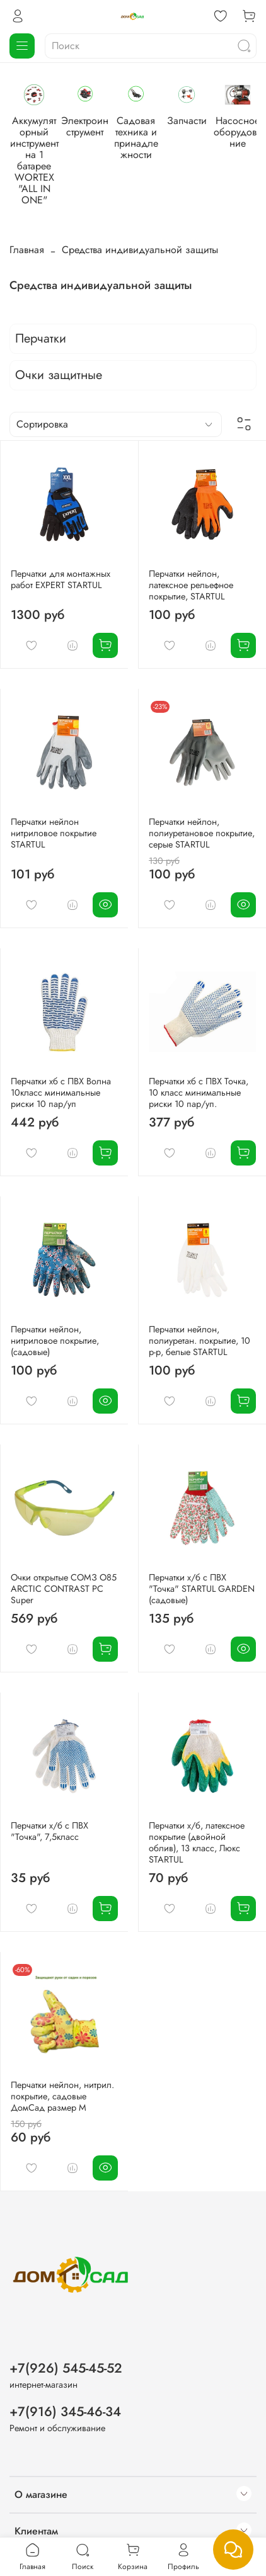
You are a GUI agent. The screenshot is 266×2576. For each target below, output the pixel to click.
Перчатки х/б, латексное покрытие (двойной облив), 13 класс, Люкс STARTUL (197, 1816)
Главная (26, 223)
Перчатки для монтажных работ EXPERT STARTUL (60, 553)
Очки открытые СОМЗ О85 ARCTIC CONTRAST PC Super (64, 1562)
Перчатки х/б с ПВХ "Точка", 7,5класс (49, 1805)
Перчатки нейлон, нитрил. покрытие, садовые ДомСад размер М (62, 2069)
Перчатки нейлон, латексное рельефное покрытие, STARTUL (191, 558)
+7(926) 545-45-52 (65, 2341)
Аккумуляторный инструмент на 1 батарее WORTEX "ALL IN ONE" (56, 156)
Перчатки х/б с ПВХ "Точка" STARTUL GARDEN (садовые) (202, 1562)
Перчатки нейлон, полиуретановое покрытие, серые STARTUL (202, 806)
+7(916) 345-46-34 (65, 2385)
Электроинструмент (153, 139)
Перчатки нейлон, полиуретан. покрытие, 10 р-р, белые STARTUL (199, 1314)
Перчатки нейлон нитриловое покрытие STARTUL (53, 806)
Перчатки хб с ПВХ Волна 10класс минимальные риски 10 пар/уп (61, 1066)
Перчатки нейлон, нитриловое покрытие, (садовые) (55, 1314)
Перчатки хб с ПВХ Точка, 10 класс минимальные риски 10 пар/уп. (198, 1066)
